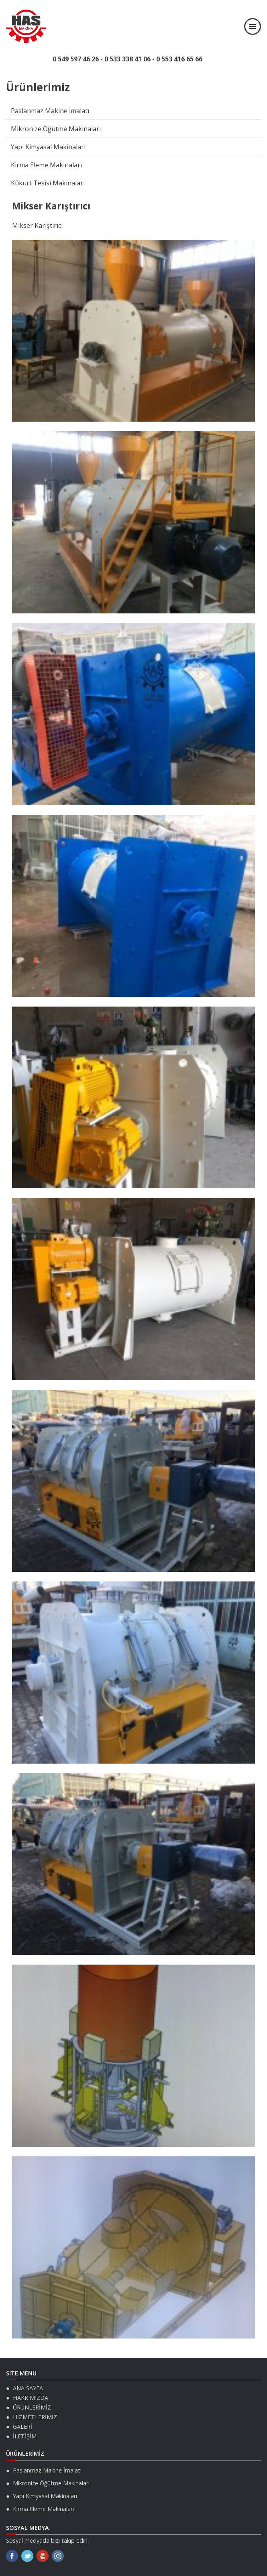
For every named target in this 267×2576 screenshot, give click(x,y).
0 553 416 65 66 (179, 59)
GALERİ (22, 2426)
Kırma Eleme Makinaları (46, 164)
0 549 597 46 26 (76, 59)
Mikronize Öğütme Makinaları (56, 128)
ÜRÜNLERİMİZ (32, 2407)
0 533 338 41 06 (127, 59)
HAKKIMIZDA (30, 2397)
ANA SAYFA (28, 2388)
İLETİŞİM (25, 2436)
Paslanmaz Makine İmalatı (50, 110)
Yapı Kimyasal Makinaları (48, 146)
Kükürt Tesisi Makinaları (48, 183)
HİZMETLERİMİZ (35, 2417)
